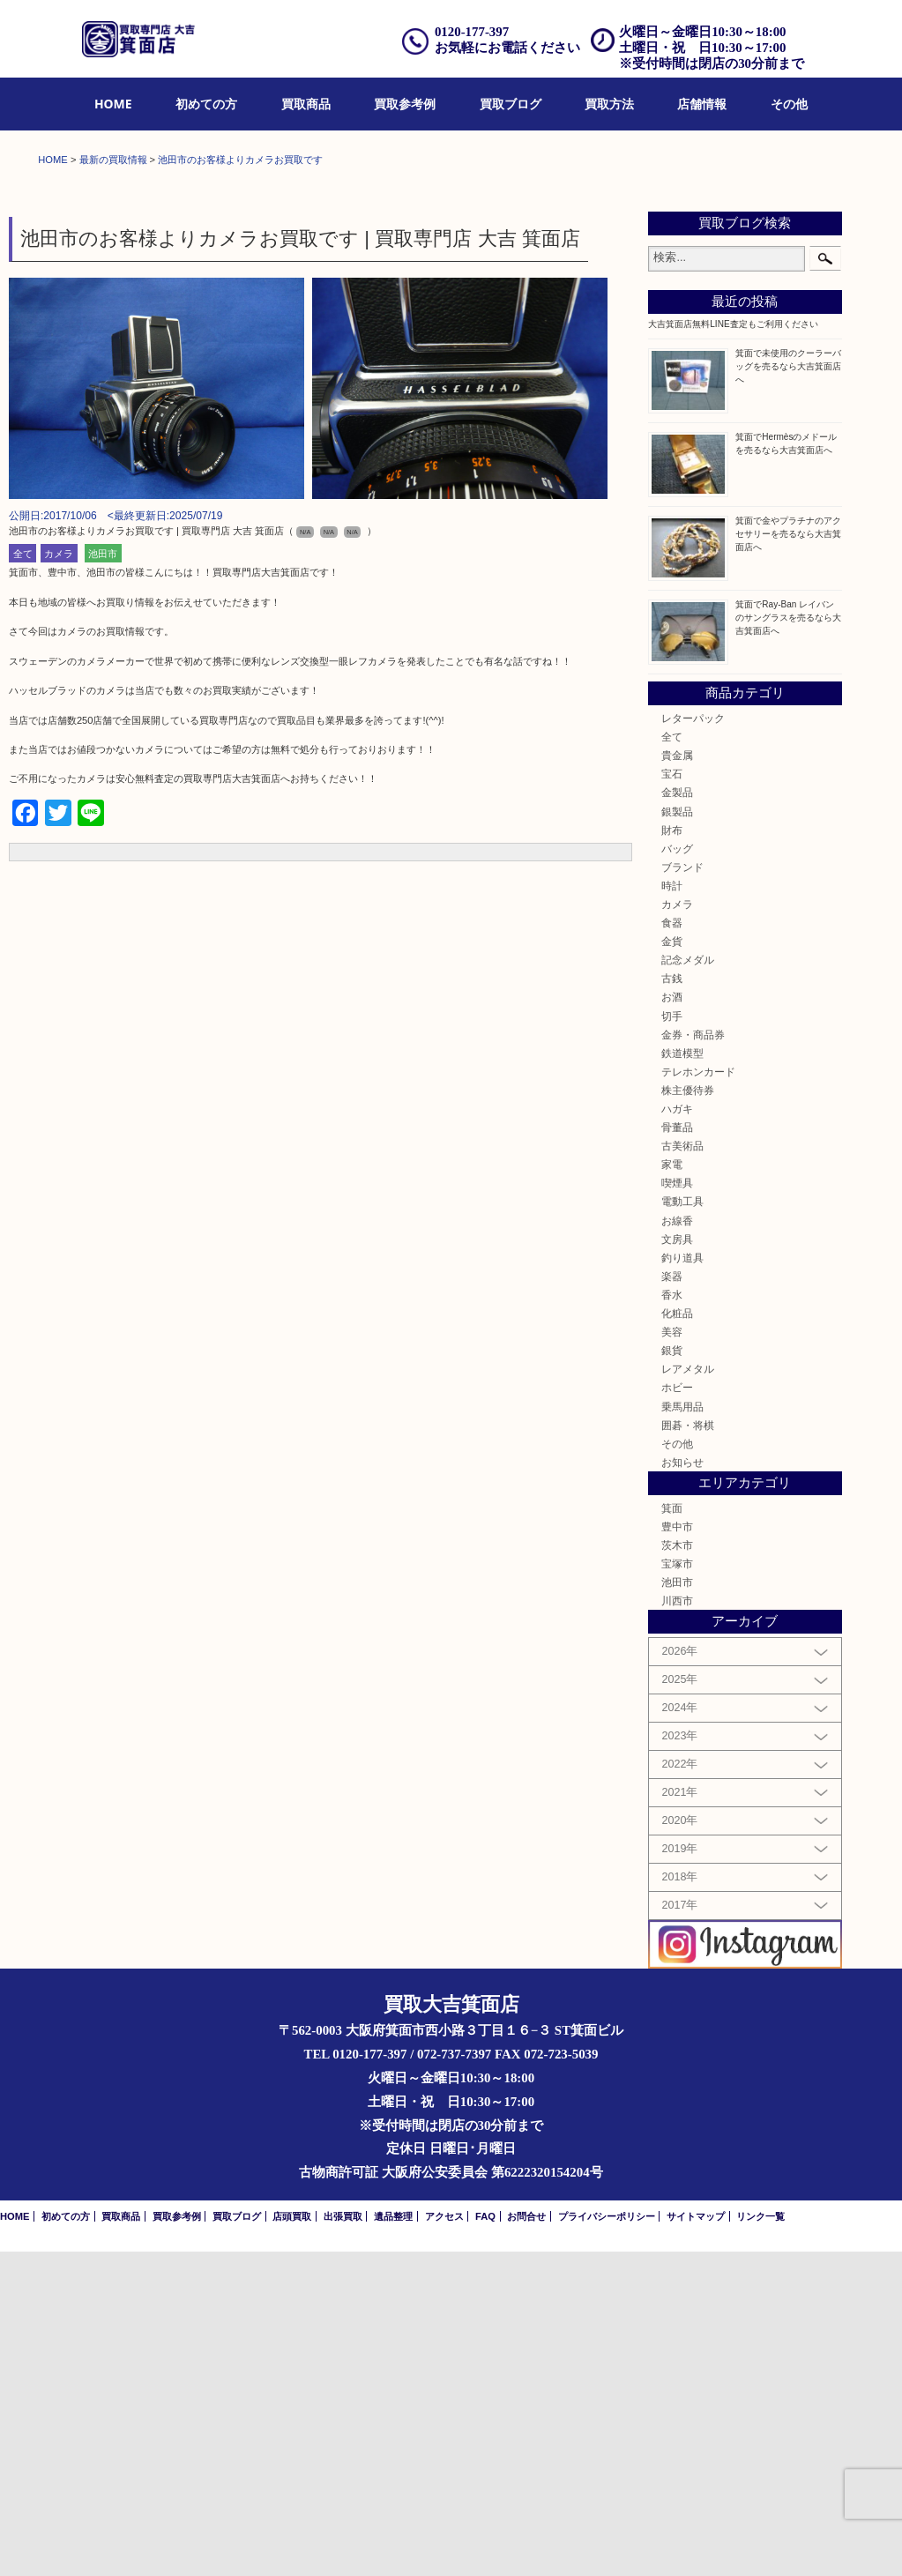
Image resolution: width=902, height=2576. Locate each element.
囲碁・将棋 (687, 1749)
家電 (671, 1488)
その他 (789, 103)
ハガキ (677, 1433)
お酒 (671, 1322)
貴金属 (677, 1079)
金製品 (677, 1117)
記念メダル (687, 1284)
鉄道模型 (682, 1377)
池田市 (102, 878)
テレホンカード (698, 1396)
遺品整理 (393, 2540)
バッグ (677, 1173)
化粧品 (677, 1637)
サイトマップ (696, 2540)
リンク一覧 (760, 2540)
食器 (671, 1247)
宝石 (671, 1098)
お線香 (677, 1545)
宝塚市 (677, 1888)
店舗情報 (702, 103)
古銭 (671, 1302)
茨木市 (677, 1869)
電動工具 (682, 1526)
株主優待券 (687, 1414)
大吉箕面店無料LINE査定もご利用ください (732, 648)
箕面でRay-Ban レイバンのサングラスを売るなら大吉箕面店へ (788, 942)
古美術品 (682, 1470)
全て (23, 878)
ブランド (682, 1191)
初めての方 (206, 103)
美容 (671, 1656)
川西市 (677, 1925)
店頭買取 (291, 2540)
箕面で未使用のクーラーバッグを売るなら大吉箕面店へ (788, 691)
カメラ (58, 878)
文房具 (677, 1563)
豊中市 (677, 1851)
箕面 (671, 1832)
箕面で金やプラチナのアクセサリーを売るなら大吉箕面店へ (788, 858)
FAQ (485, 2540)
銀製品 (677, 1136)
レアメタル (687, 1693)
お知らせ (682, 1786)
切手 (671, 1340)
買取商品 (306, 103)
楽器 (671, 1600)
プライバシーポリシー (606, 2540)
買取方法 (609, 103)
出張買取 (343, 2540)
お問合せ (526, 2540)
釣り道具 (682, 1582)
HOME (113, 103)
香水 (671, 1619)
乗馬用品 (682, 1731)
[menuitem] (113, 104)
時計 (671, 1210)
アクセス (444, 2540)
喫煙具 (677, 1508)
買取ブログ (510, 103)
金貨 (671, 1265)
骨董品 (677, 1451)
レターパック (693, 1042)
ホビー (677, 1712)
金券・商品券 (693, 1359)
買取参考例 (405, 103)
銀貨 (671, 1674)
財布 (671, 1154)
